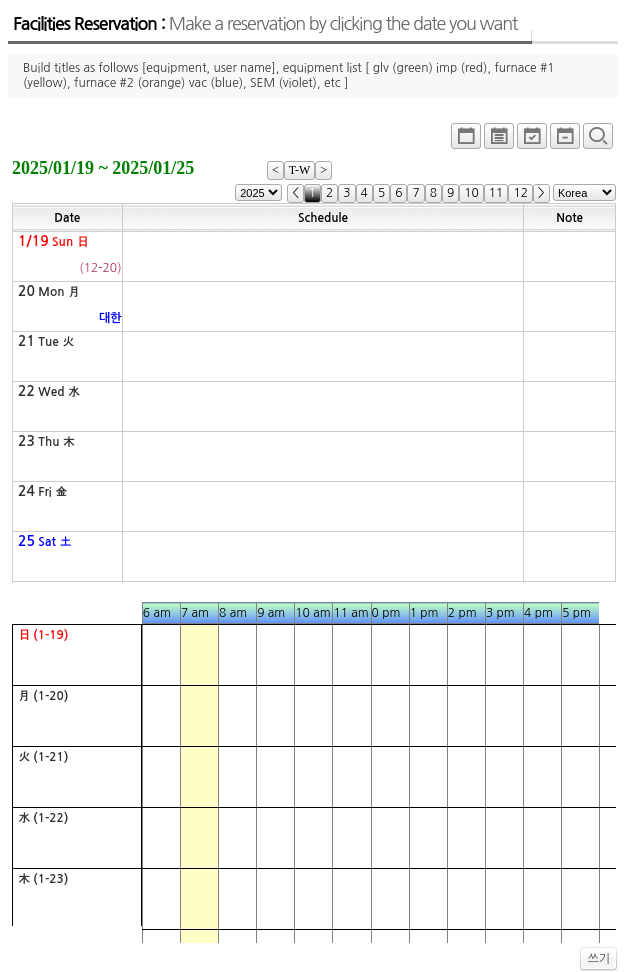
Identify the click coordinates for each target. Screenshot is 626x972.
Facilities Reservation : (265, 24)
